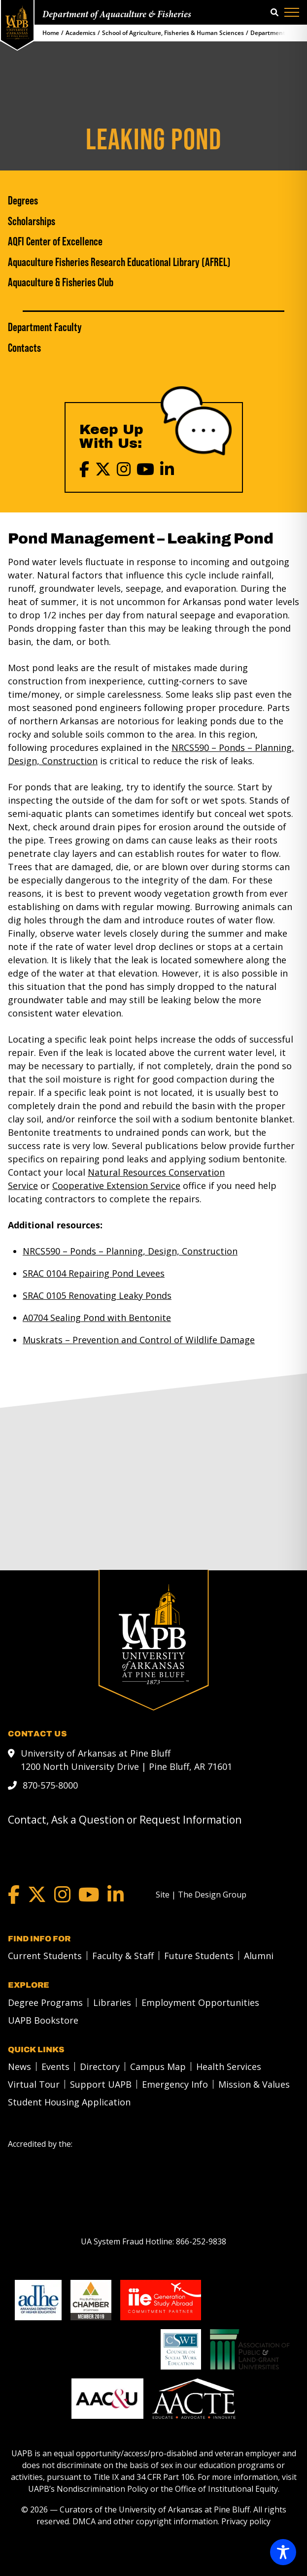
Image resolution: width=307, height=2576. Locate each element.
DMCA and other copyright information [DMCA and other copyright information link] (145, 2520)
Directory (100, 2066)
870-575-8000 (50, 1785)
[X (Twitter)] (103, 469)
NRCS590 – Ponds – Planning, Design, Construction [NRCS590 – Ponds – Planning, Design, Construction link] (130, 1251)
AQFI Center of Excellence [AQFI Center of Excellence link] (55, 241)
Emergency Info (175, 2083)
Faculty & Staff (123, 1955)
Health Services (228, 2066)
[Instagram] (124, 469)
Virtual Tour (34, 2083)
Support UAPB (101, 2083)
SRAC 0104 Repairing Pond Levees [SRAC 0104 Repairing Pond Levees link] (94, 1273)
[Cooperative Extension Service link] (116, 1185)
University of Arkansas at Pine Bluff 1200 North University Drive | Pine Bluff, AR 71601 (126, 1759)
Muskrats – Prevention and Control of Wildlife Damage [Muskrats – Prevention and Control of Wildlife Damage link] (139, 1340)
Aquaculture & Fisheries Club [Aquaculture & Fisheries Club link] (60, 282)
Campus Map (158, 2066)
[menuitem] (42, 1955)
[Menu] (291, 12)
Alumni (258, 1955)
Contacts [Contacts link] (24, 347)
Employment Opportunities (200, 2002)
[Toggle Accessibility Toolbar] (283, 2552)
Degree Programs (45, 2002)
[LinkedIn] (167, 469)
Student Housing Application (69, 2101)
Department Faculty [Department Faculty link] (45, 327)
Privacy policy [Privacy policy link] (246, 2520)
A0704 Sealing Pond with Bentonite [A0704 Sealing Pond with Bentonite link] (97, 1317)
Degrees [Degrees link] (23, 200)
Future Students (199, 1955)
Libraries (112, 2002)
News (19, 2066)
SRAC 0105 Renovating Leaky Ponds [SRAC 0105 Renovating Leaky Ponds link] (97, 1295)
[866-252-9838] (201, 2241)
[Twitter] (37, 1894)
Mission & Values (254, 2083)
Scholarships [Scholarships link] (31, 221)
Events (55, 2066)
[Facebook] (84, 469)
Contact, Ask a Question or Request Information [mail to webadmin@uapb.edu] (124, 1819)
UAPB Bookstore (43, 2019)
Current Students (45, 1955)
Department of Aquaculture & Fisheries (116, 15)
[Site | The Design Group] (201, 1894)
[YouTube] (145, 469)
